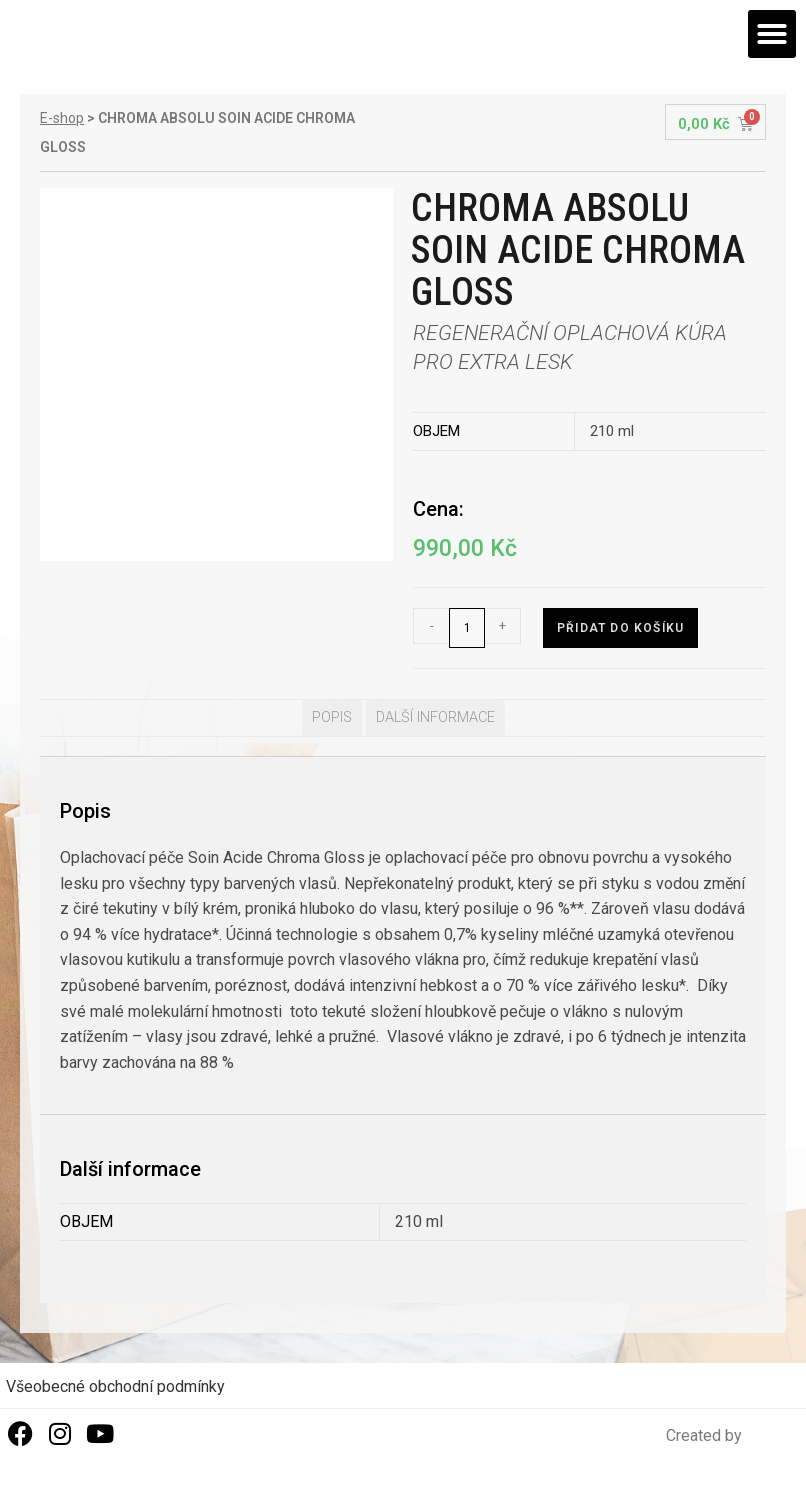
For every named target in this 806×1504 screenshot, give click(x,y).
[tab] (332, 718)
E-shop (62, 118)
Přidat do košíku (620, 628)
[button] (772, 34)
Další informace (435, 717)
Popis (332, 717)
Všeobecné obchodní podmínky (115, 1386)
